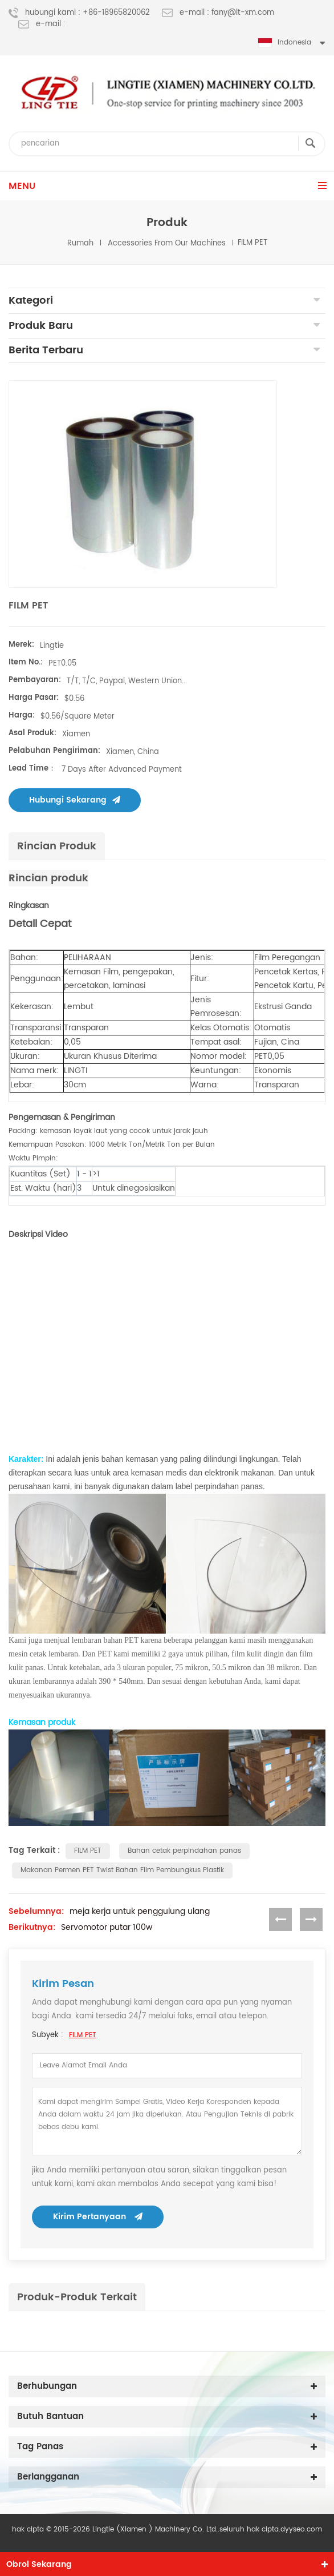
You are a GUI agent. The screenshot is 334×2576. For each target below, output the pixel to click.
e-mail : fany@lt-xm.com (218, 13)
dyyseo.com (301, 2529)
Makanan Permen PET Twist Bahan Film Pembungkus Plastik (122, 1870)
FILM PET (87, 1850)
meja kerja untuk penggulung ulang (140, 1911)
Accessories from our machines (167, 243)
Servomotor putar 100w (106, 1927)
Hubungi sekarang (74, 800)
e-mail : (42, 24)
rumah (80, 243)
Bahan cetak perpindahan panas (184, 1850)
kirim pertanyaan (97, 2216)
